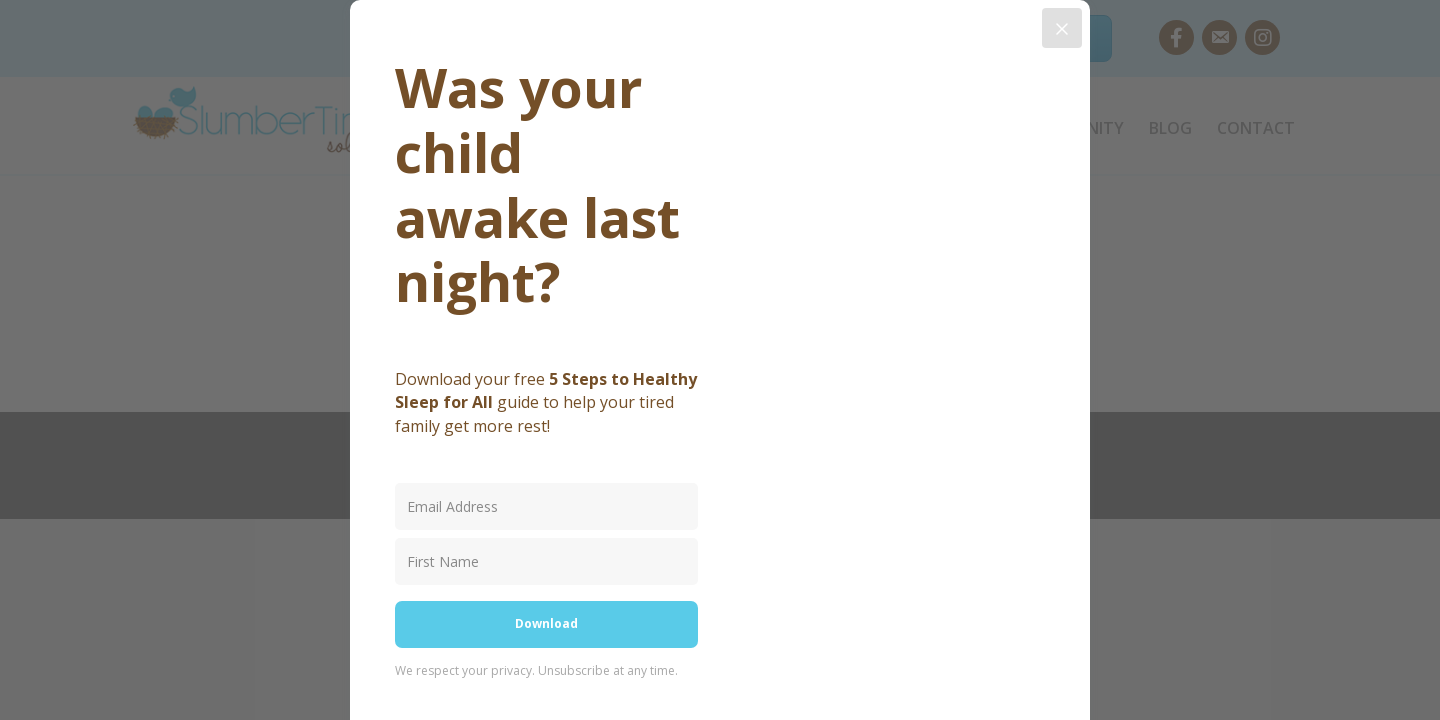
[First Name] (546, 561)
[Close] (1062, 28)
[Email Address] (546, 506)
